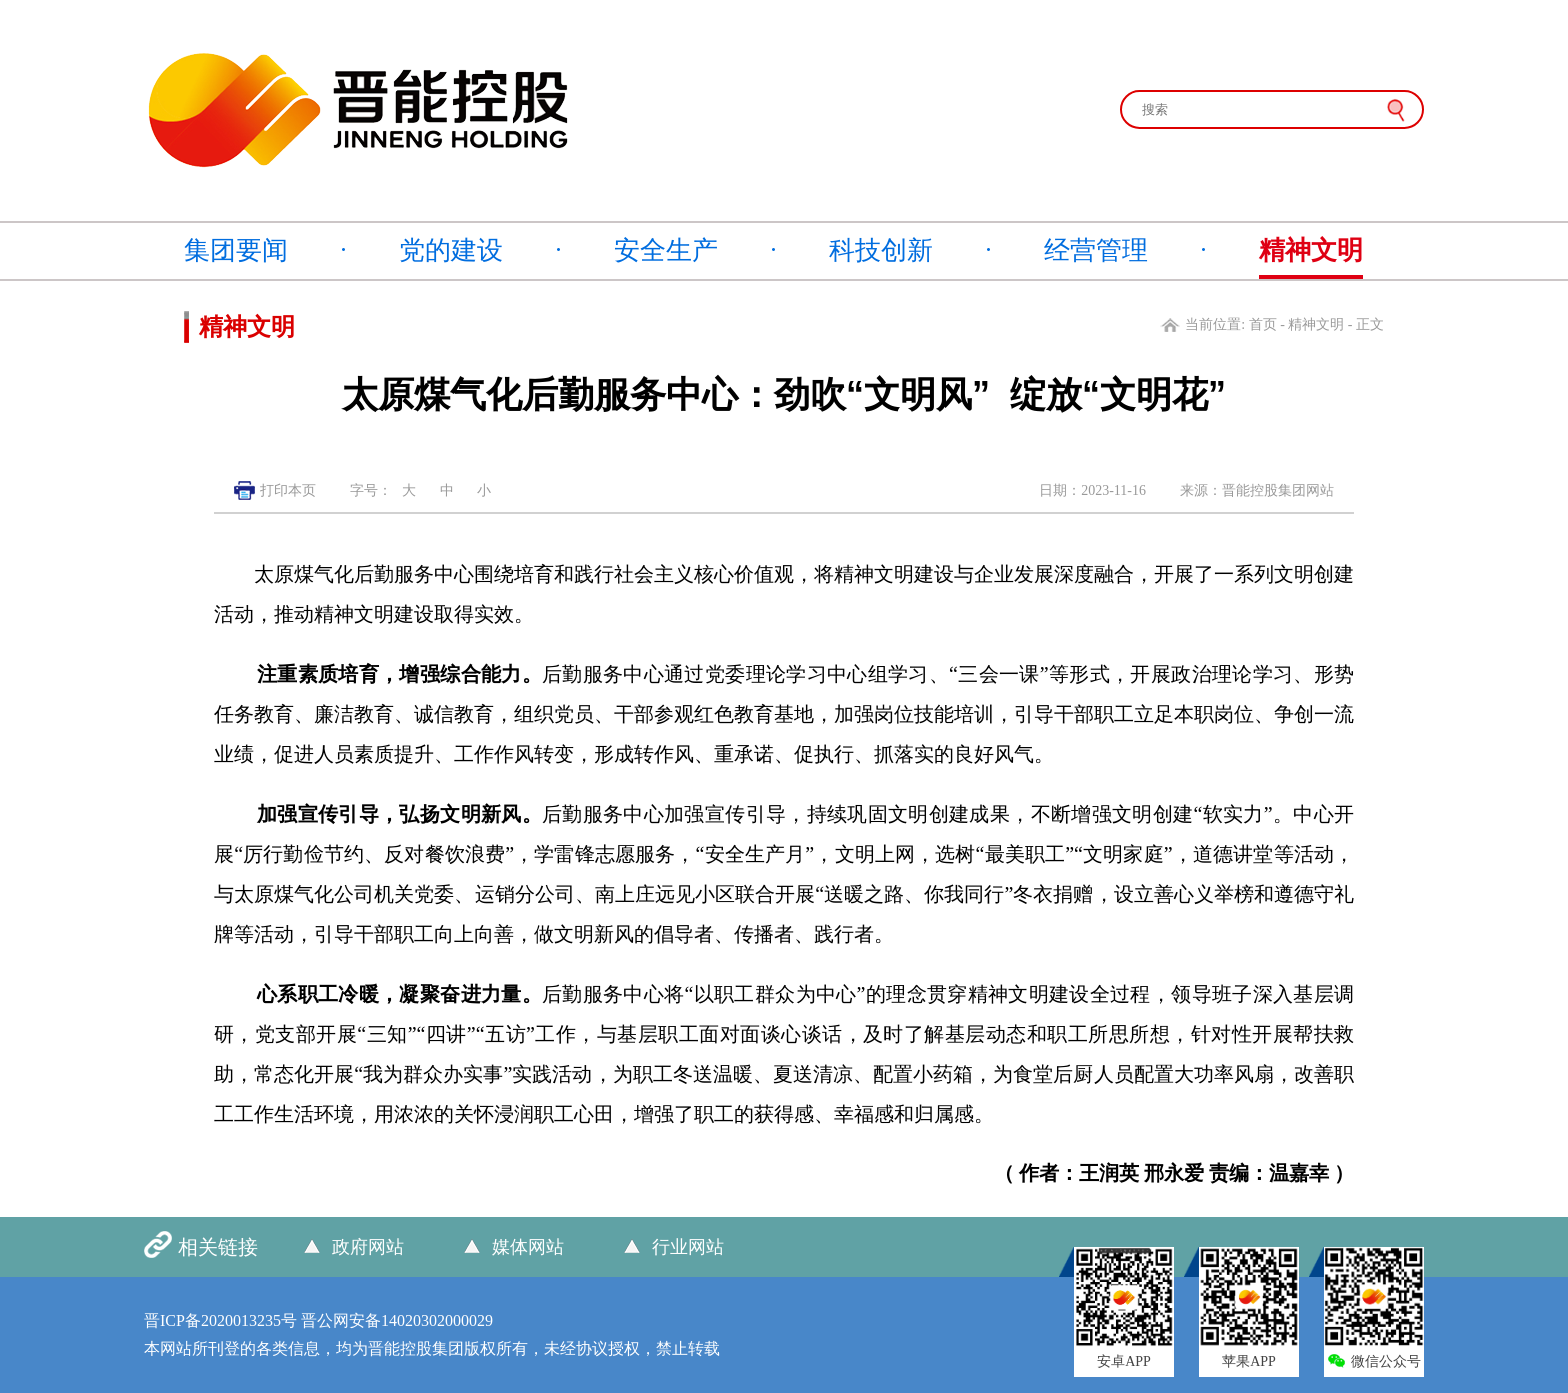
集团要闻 (236, 250)
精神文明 (1311, 250)
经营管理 (1096, 250)
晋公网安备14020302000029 (397, 1320)
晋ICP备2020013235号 (220, 1320)
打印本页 (288, 490)
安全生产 (666, 250)
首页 (1263, 324)
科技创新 (881, 250)
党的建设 (451, 250)
